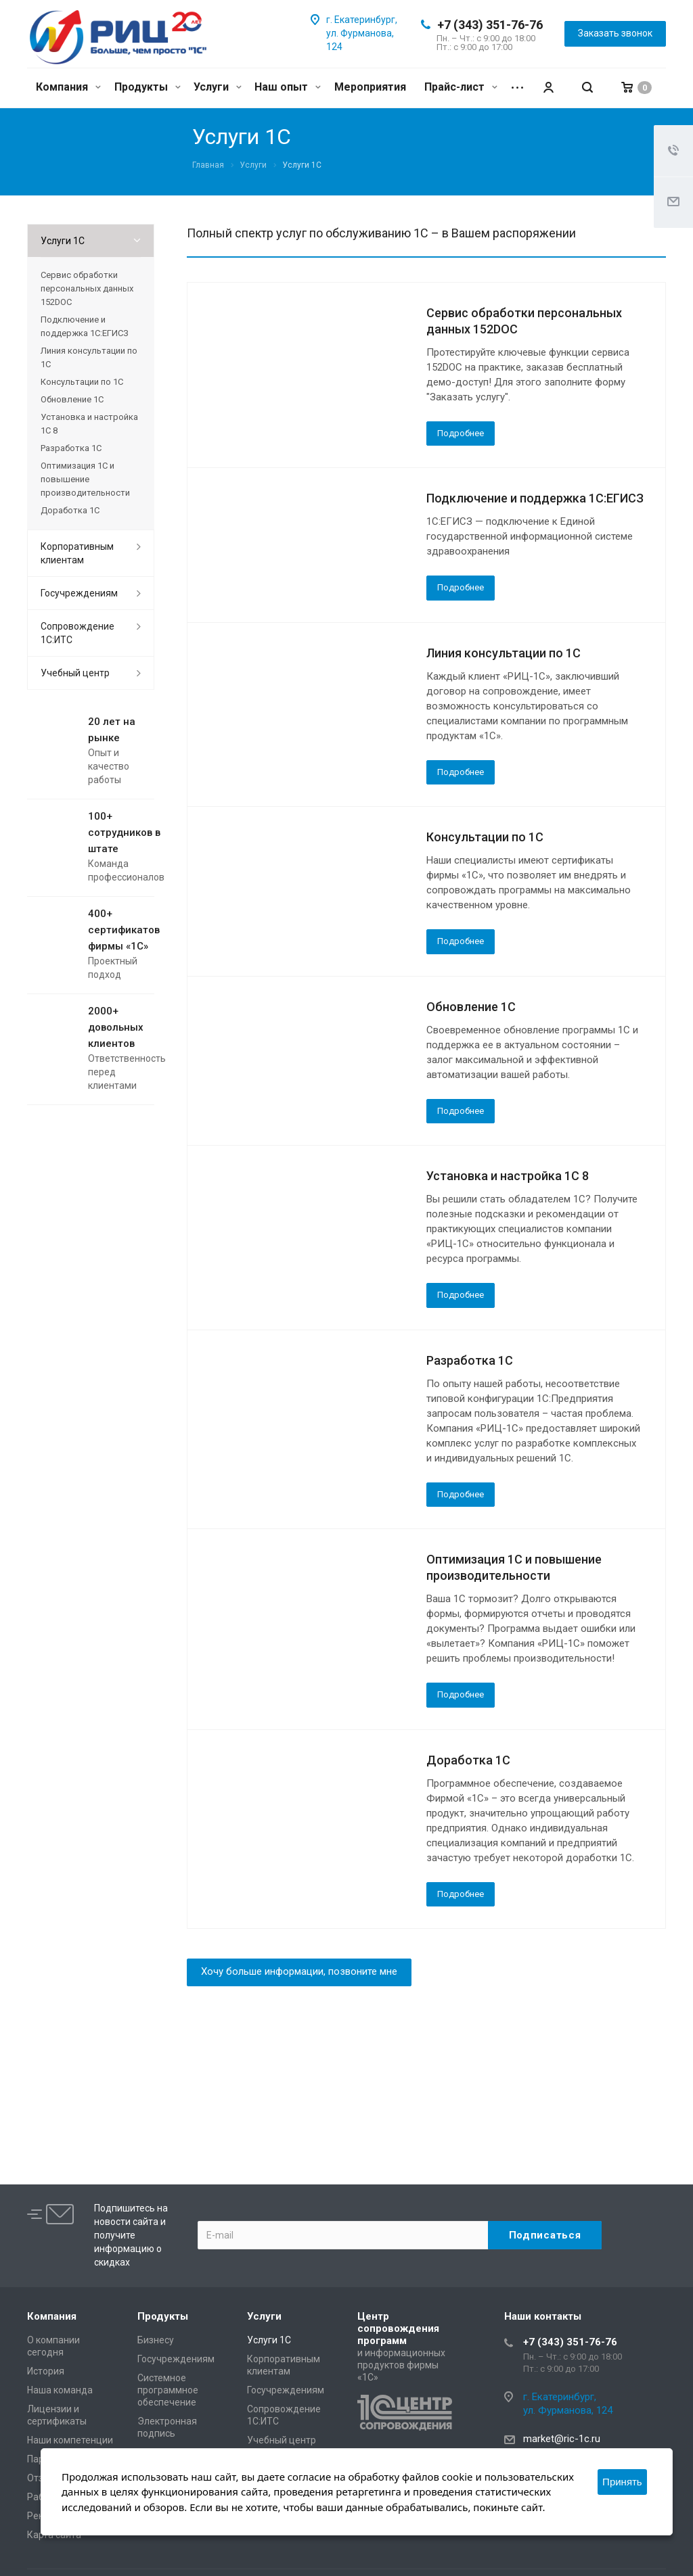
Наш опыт (287, 86)
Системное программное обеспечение (167, 2390)
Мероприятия (370, 86)
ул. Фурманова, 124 (567, 2410)
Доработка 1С (468, 1760)
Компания (68, 86)
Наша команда (60, 2390)
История (45, 2371)
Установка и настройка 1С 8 (507, 1176)
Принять (622, 2481)
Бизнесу (155, 2340)
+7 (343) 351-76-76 (490, 25)
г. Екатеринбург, (361, 19)
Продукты (147, 86)
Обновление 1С (471, 1007)
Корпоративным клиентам (77, 553)
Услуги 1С (63, 240)
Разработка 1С (469, 1360)
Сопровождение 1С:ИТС (77, 633)
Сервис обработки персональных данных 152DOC (87, 288)
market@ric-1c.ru (561, 2439)
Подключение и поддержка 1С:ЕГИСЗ (535, 498)
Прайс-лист (460, 86)
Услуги (218, 86)
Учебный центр (75, 673)
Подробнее (460, 433)
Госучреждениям (79, 593)
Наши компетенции (70, 2440)
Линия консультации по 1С (503, 653)
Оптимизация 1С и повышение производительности (85, 479)
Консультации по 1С (484, 837)
